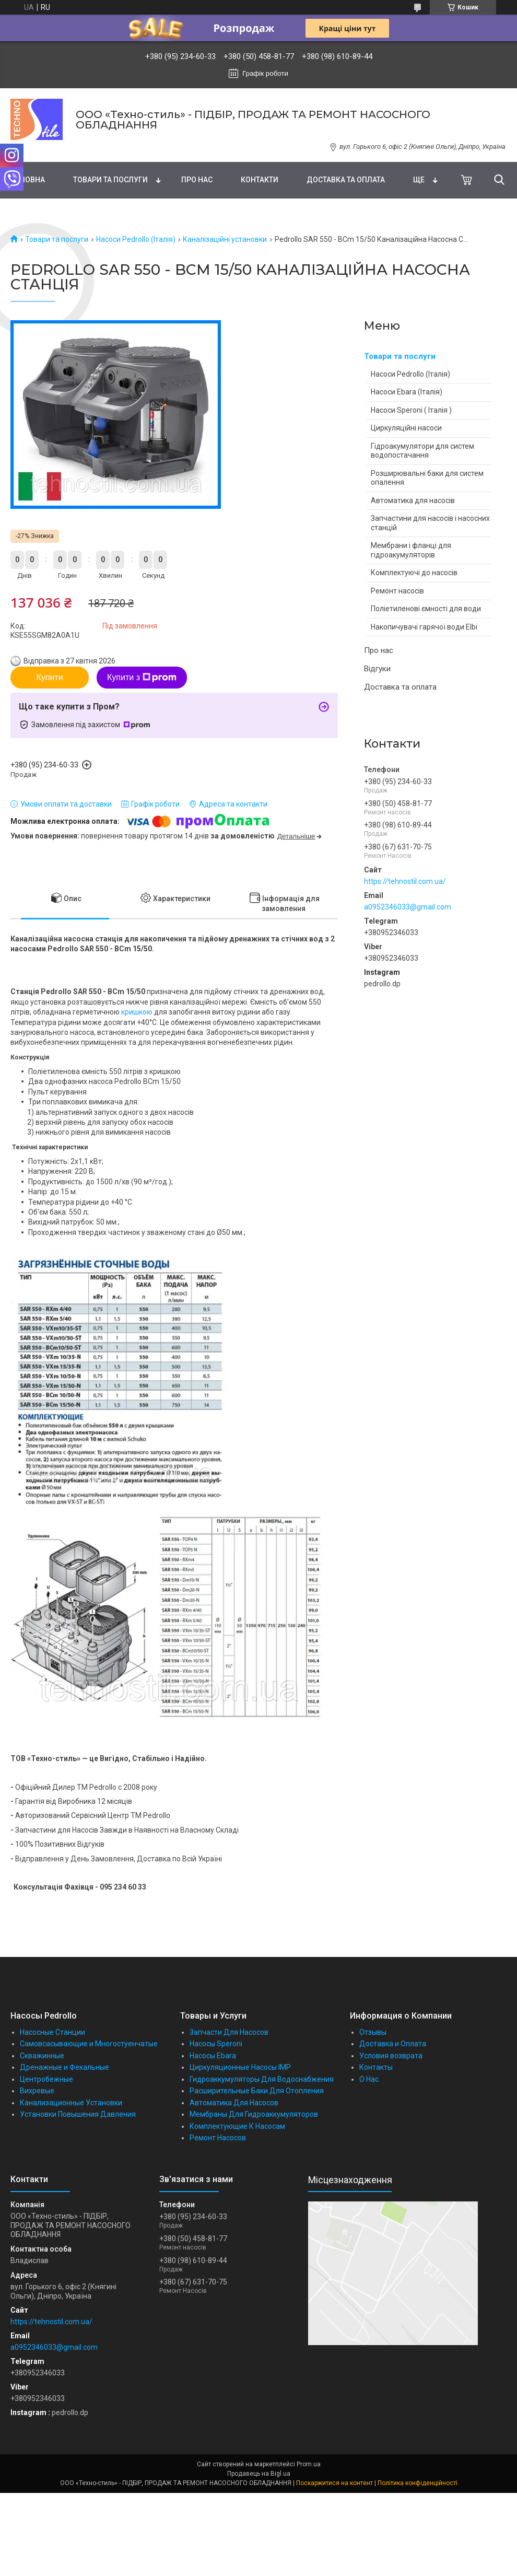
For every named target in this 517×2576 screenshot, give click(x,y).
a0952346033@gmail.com (407, 907)
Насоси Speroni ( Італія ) (411, 410)
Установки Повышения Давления (78, 2114)
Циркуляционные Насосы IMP (240, 2067)
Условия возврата (390, 2056)
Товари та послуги (110, 180)
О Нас (369, 2079)
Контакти (259, 180)
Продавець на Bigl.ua (258, 2473)
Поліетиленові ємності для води (426, 608)
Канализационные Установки (71, 2103)
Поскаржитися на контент (334, 2483)
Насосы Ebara (213, 2056)
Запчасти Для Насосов (229, 2032)
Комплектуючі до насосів (414, 572)
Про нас (197, 180)
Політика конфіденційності (417, 2483)
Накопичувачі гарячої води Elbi (424, 627)
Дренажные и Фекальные (64, 2067)
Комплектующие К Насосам (237, 2126)
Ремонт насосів (397, 591)
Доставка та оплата (346, 180)
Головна (27, 180)
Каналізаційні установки (225, 239)
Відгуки (377, 668)
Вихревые (37, 2091)
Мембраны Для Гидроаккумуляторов (254, 2114)
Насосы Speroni (216, 2043)
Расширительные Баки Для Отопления (257, 2091)
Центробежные (46, 2079)
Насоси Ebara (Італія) (406, 392)
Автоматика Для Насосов (234, 2103)
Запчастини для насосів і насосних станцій (430, 523)
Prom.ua (309, 2464)
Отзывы (372, 2032)
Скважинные (42, 2056)
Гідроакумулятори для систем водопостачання (422, 451)
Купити (49, 677)
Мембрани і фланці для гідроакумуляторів (411, 550)
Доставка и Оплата (392, 2043)
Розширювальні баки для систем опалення (427, 478)
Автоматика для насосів (413, 500)
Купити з (142, 677)
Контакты (376, 2067)
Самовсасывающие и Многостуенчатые (89, 2043)
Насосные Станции (52, 2032)
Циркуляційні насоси (406, 428)
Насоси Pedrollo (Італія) (135, 239)
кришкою (136, 1012)
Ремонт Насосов (218, 2138)
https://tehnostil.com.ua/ (405, 881)
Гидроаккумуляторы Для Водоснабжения (262, 2079)
